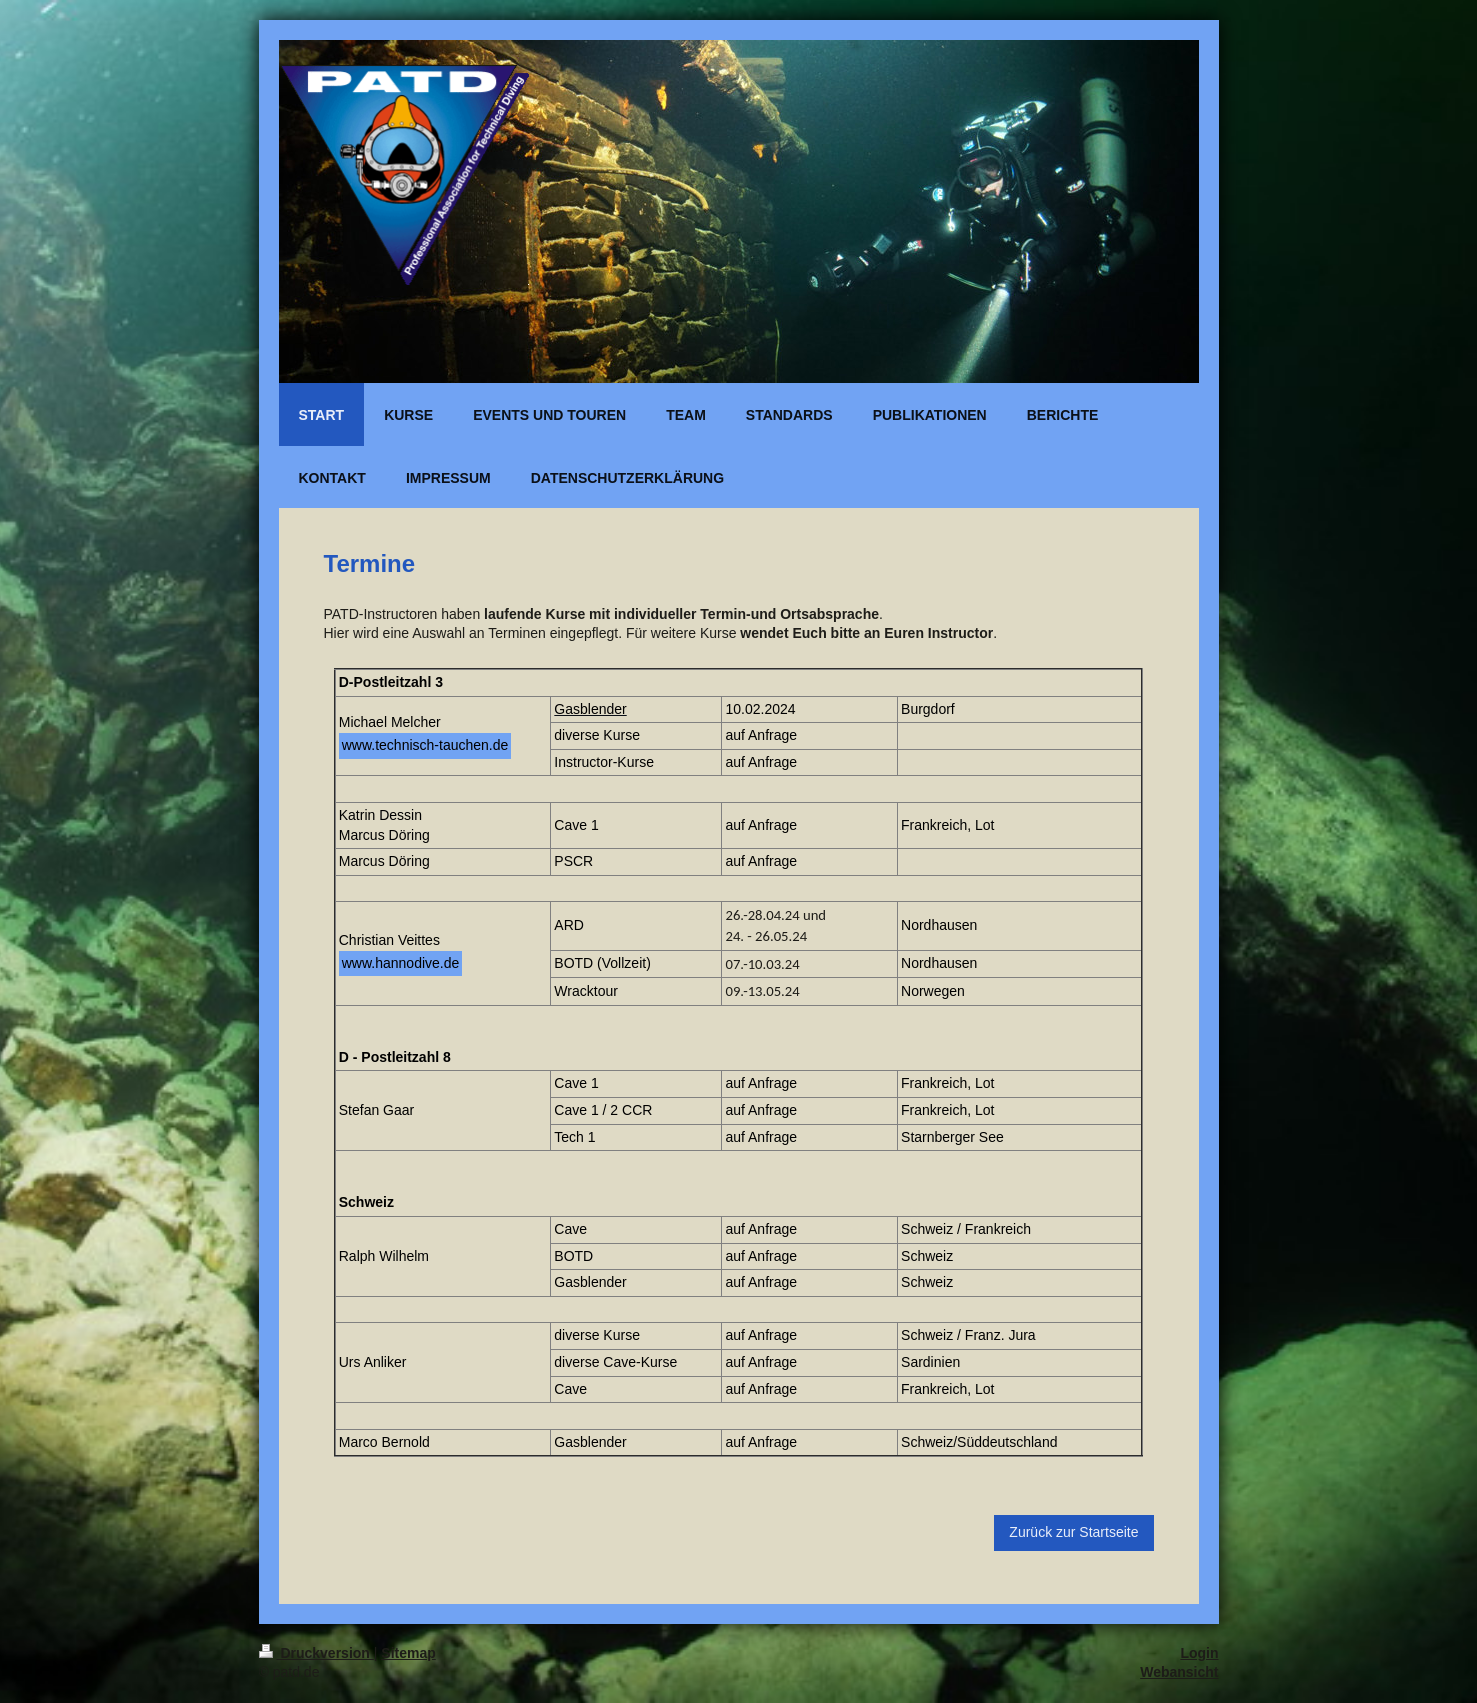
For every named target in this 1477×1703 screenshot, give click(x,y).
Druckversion (316, 1653)
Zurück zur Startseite (1073, 1532)
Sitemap (408, 1653)
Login (1199, 1653)
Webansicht (1179, 1672)
